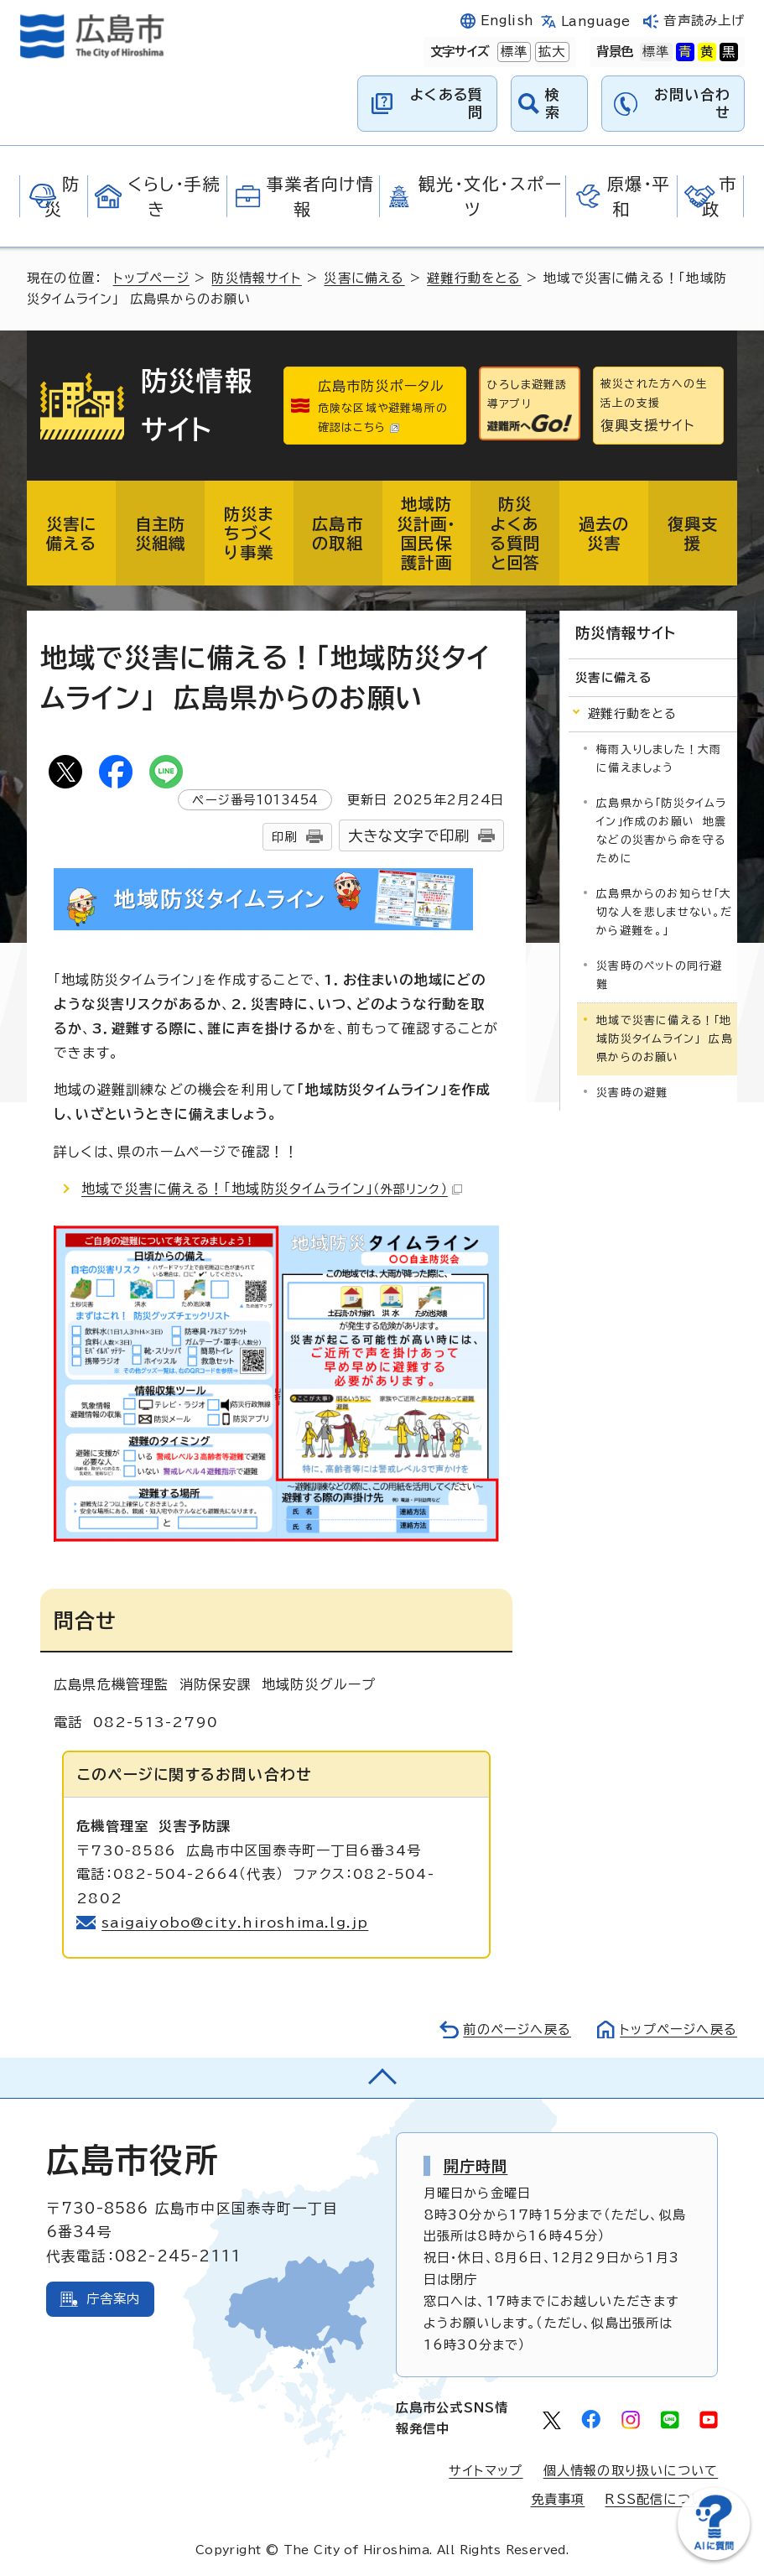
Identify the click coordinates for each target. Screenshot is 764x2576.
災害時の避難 (632, 1092)
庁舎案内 (113, 2298)
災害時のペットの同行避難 (659, 975)
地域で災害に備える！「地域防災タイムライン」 (271, 1188)
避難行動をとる (474, 278)
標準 (512, 52)
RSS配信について (661, 2499)
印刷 (284, 836)
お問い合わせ (692, 102)
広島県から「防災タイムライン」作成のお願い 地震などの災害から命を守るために (661, 831)
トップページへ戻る (678, 2029)
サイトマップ (485, 2470)
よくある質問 (446, 102)
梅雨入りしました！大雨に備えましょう (658, 758)
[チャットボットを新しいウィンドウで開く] (714, 2556)
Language (596, 21)
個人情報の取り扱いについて (631, 2470)
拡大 (550, 52)
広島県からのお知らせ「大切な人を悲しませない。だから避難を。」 (664, 912)
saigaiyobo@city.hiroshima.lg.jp (234, 1922)
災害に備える (364, 278)
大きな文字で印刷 (409, 836)
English (507, 20)
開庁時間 (476, 2165)
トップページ (151, 278)
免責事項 (558, 2499)
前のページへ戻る (517, 2029)
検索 (552, 102)
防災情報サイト (256, 278)
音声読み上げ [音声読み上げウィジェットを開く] (704, 20)
